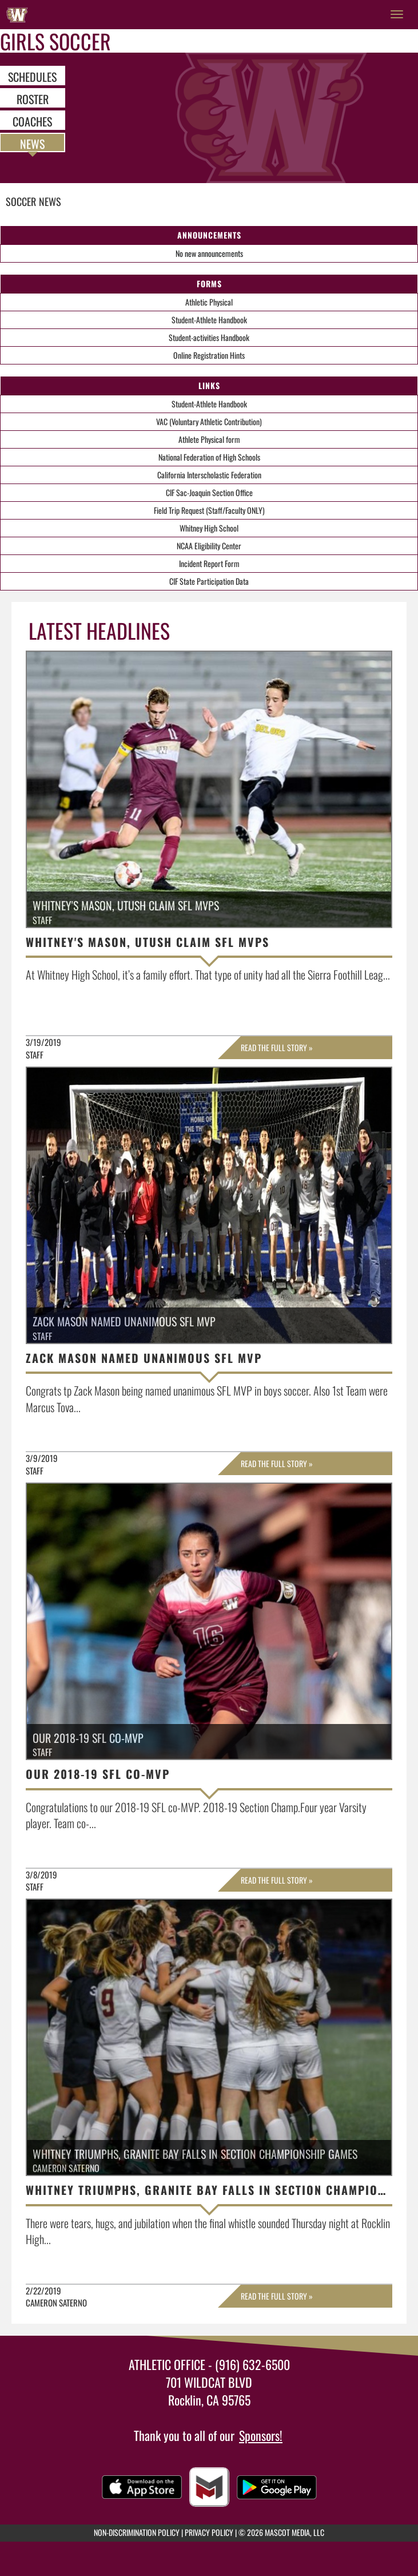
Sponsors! (260, 2435)
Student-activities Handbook (209, 337)
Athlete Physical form (209, 439)
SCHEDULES (32, 76)
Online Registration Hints (209, 355)
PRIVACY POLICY (209, 2532)
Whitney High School (209, 528)
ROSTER (33, 98)
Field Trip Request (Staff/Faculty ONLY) (209, 510)
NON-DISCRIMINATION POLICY (137, 2532)
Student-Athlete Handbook (209, 320)
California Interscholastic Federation (209, 475)
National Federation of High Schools (209, 457)
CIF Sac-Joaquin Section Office (209, 492)
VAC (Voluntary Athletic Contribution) (209, 421)
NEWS (32, 143)
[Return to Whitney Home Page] (17, 14)
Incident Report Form (209, 563)
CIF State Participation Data (209, 581)
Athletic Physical (209, 302)
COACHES (32, 121)
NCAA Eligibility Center (209, 546)
